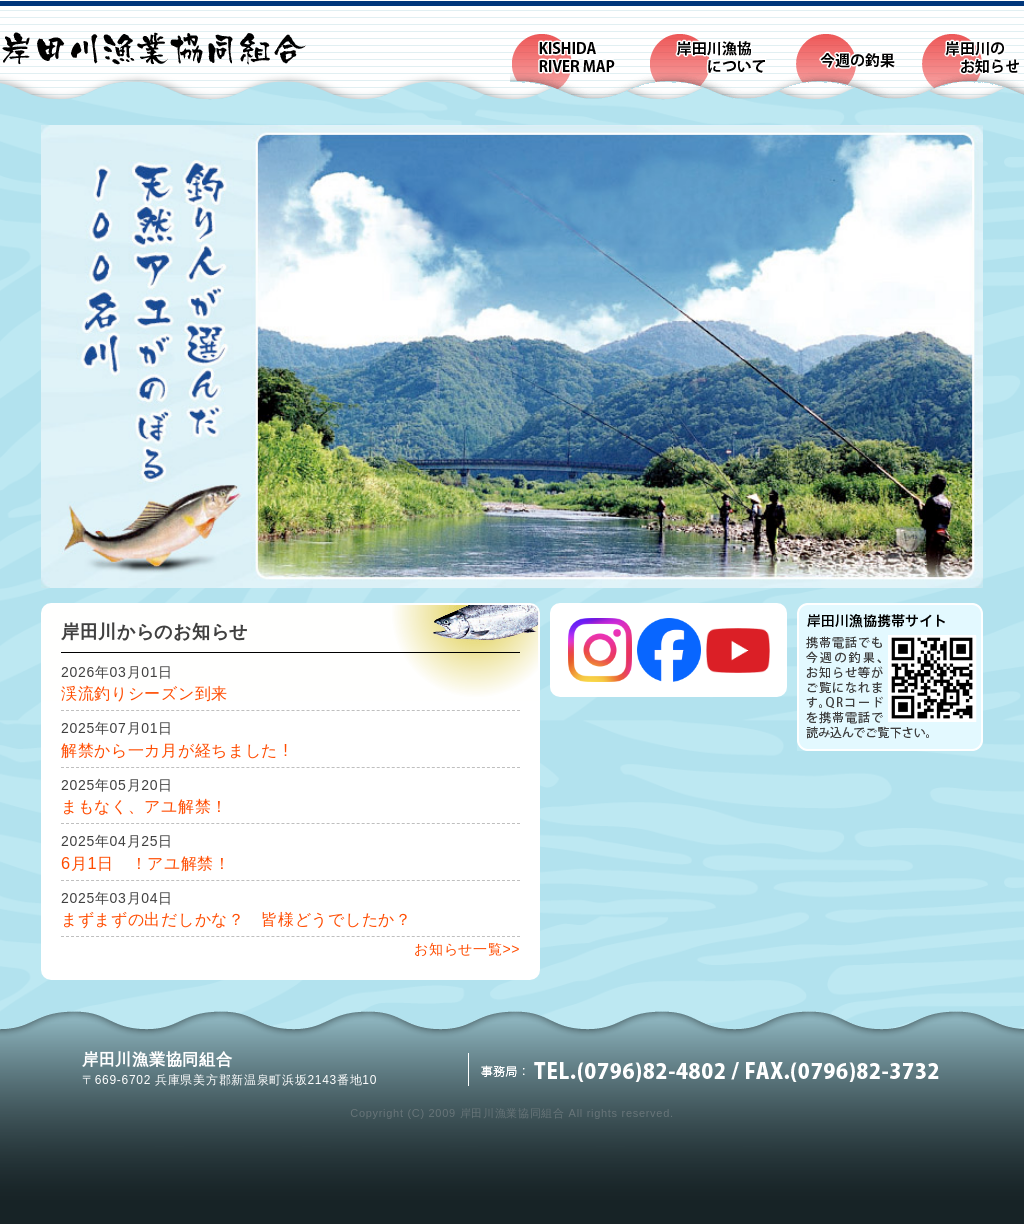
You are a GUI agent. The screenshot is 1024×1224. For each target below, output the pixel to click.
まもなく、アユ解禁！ (144, 806)
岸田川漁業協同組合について (721, 66)
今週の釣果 (857, 66)
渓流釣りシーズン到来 (144, 693)
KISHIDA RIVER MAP (579, 66)
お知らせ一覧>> (467, 949)
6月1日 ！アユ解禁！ (146, 863)
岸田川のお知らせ (972, 66)
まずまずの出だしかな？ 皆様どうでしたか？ (236, 919)
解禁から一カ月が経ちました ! (175, 750)
